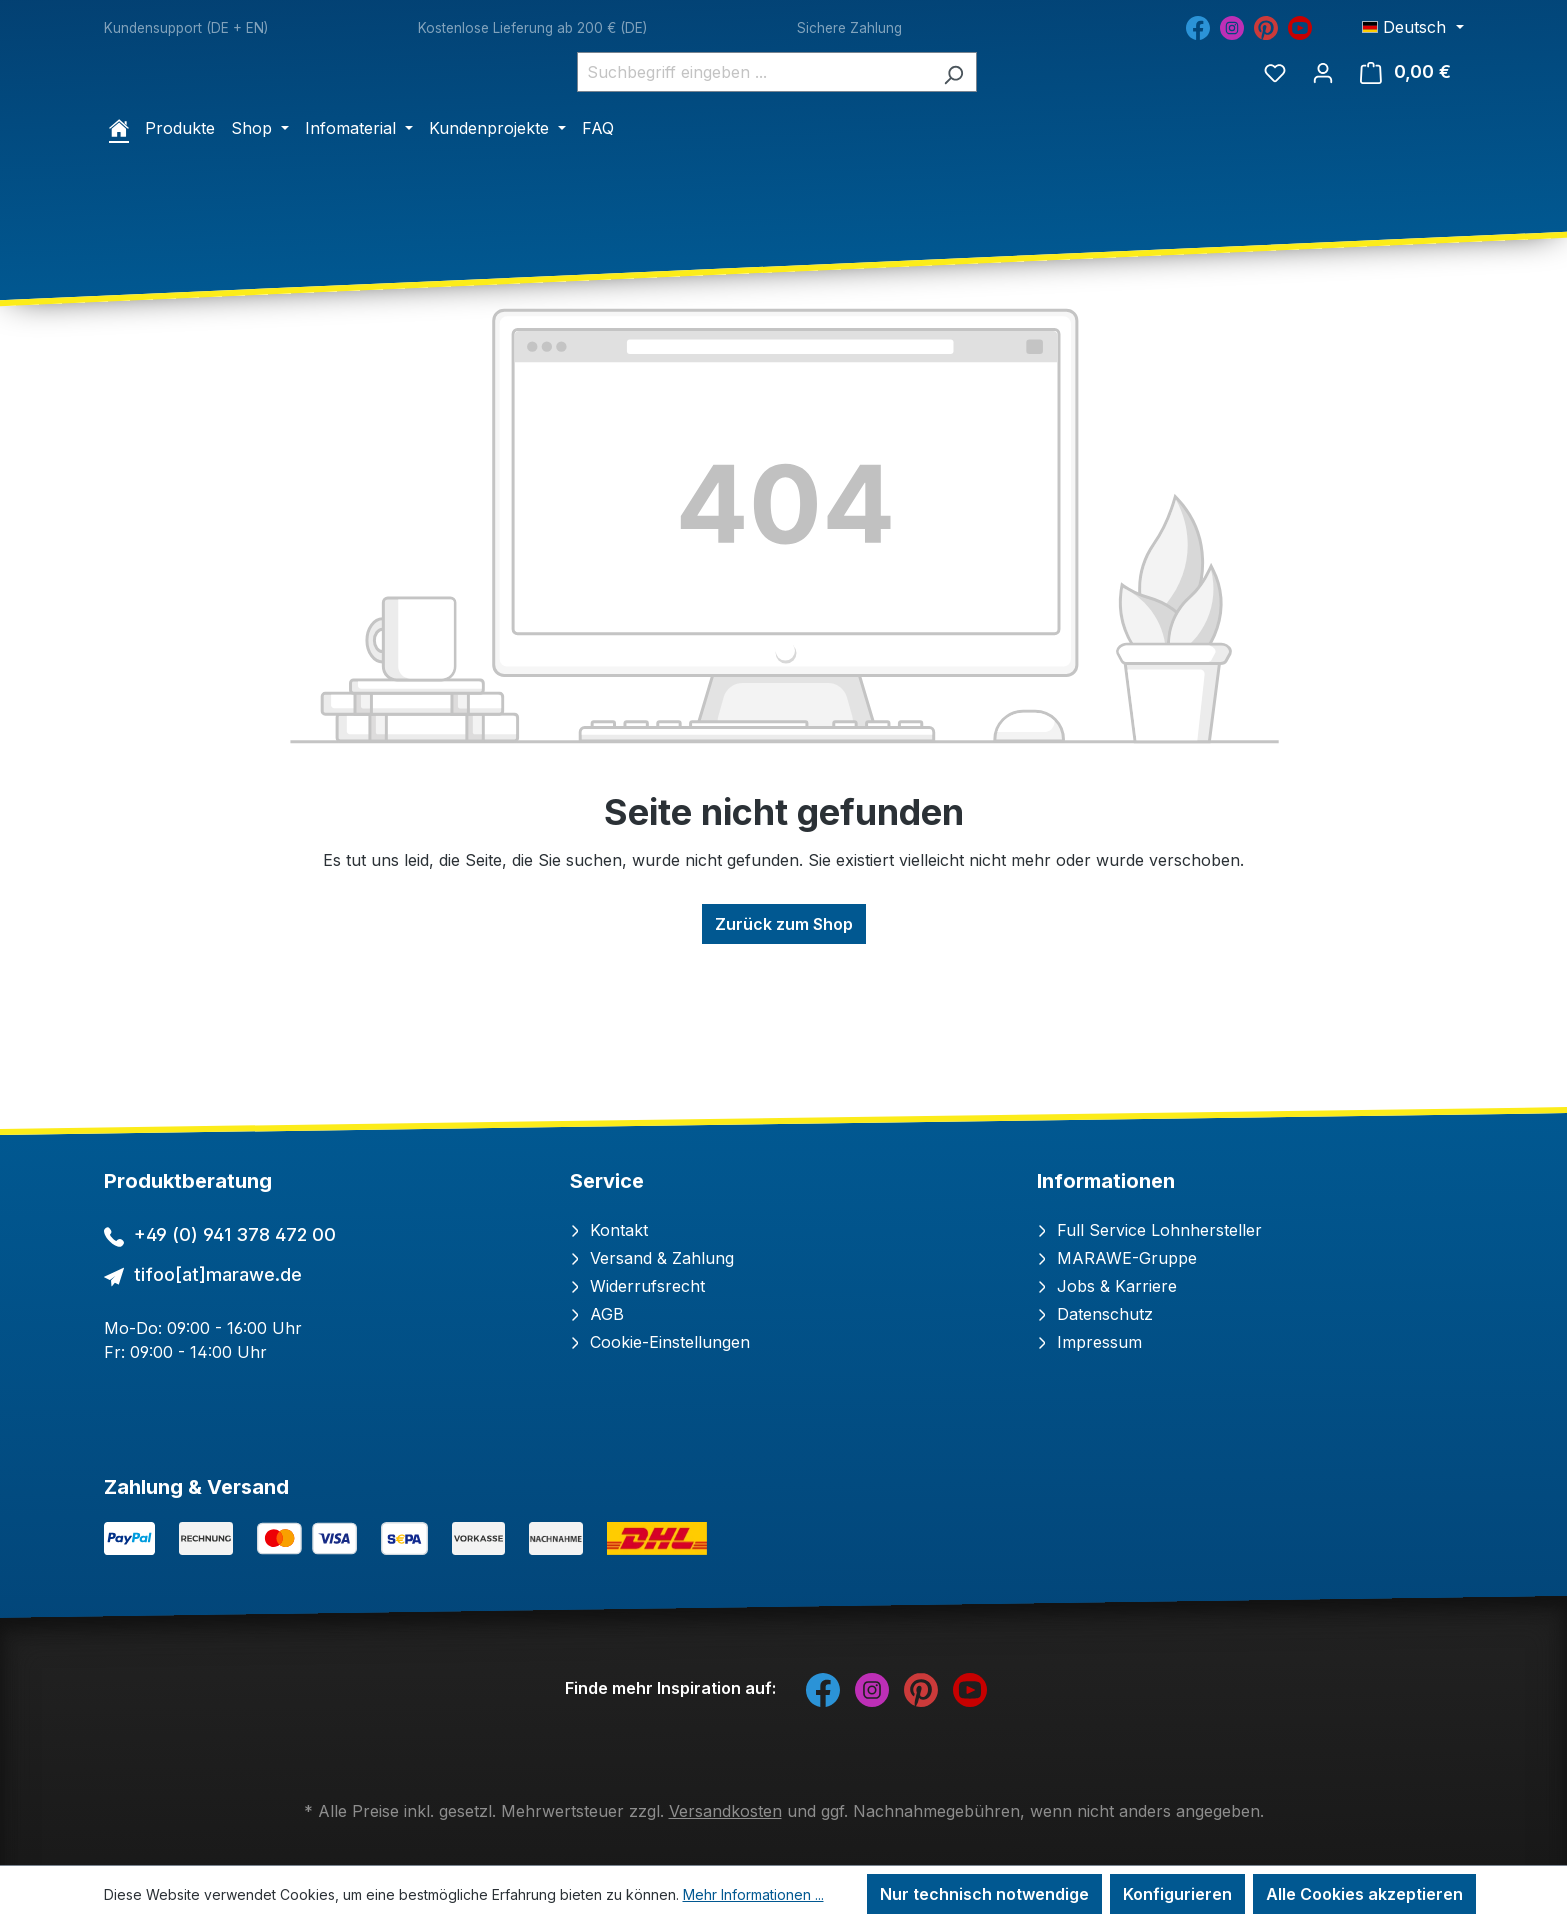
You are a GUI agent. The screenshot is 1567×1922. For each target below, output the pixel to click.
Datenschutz (1095, 1314)
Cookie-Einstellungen (660, 1342)
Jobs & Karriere (1107, 1286)
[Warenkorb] (1405, 139)
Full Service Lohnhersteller (1149, 1230)
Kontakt (609, 1230)
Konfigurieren (1177, 1894)
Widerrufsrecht (637, 1286)
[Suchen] (973, 139)
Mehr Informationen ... (753, 1894)
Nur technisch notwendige (984, 1894)
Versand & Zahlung (652, 1258)
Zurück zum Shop (784, 1058)
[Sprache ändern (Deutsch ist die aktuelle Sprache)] (1412, 27)
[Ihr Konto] (1323, 139)
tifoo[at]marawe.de (218, 1274)
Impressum (1089, 1342)
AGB (597, 1314)
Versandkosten (725, 1811)
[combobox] (774, 139)
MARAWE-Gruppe (1117, 1258)
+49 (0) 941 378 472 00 (235, 1234)
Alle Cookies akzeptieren (1364, 1894)
